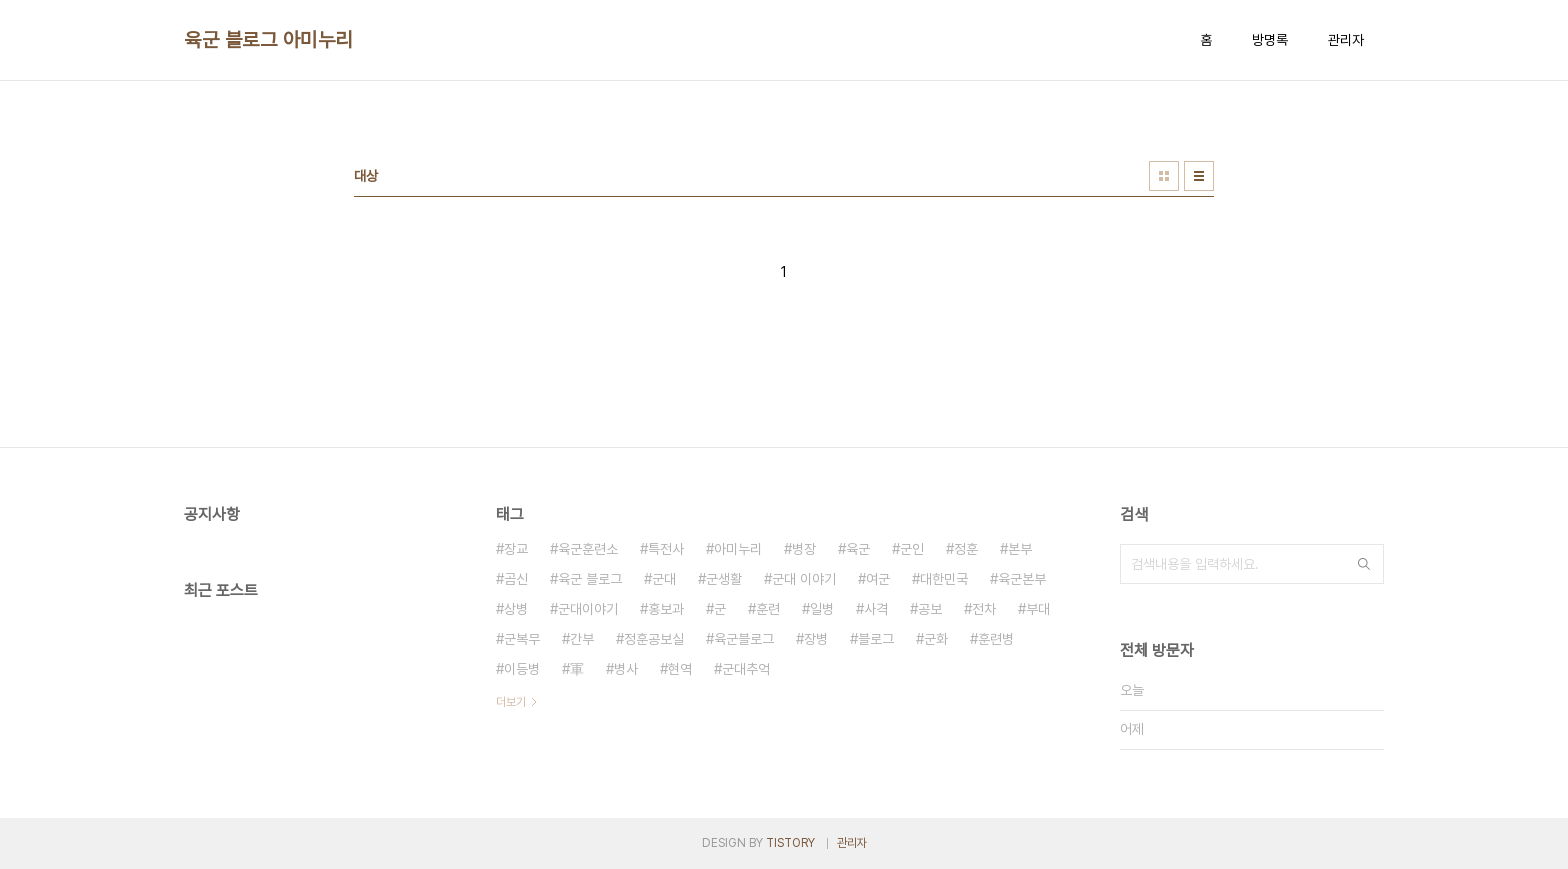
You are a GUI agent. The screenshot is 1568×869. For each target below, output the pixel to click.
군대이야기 (588, 609)
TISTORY (790, 843)
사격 (876, 609)
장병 (816, 639)
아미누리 (738, 549)
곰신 (516, 579)
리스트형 (1199, 176)
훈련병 (996, 639)
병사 (626, 669)
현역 (680, 669)
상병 (516, 609)
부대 (1038, 609)
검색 (1364, 564)
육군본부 (1022, 579)
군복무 (522, 639)
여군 (878, 579)
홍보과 (666, 609)
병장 (804, 549)
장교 (516, 549)
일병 (822, 609)
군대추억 (746, 669)
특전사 (666, 549)
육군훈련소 (588, 549)
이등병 (522, 669)
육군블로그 (744, 639)
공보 (930, 609)
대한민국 (944, 579)
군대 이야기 (804, 579)
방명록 (1270, 40)
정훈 (966, 549)
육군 (858, 549)
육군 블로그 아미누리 (268, 40)
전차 (984, 609)
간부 (582, 639)
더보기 (511, 702)
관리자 (1346, 40)
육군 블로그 (590, 579)
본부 (1020, 549)
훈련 (768, 609)
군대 (664, 579)
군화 (936, 639)
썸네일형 (1164, 176)
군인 (912, 549)
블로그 (876, 639)
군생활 (724, 579)
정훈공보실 (654, 639)
